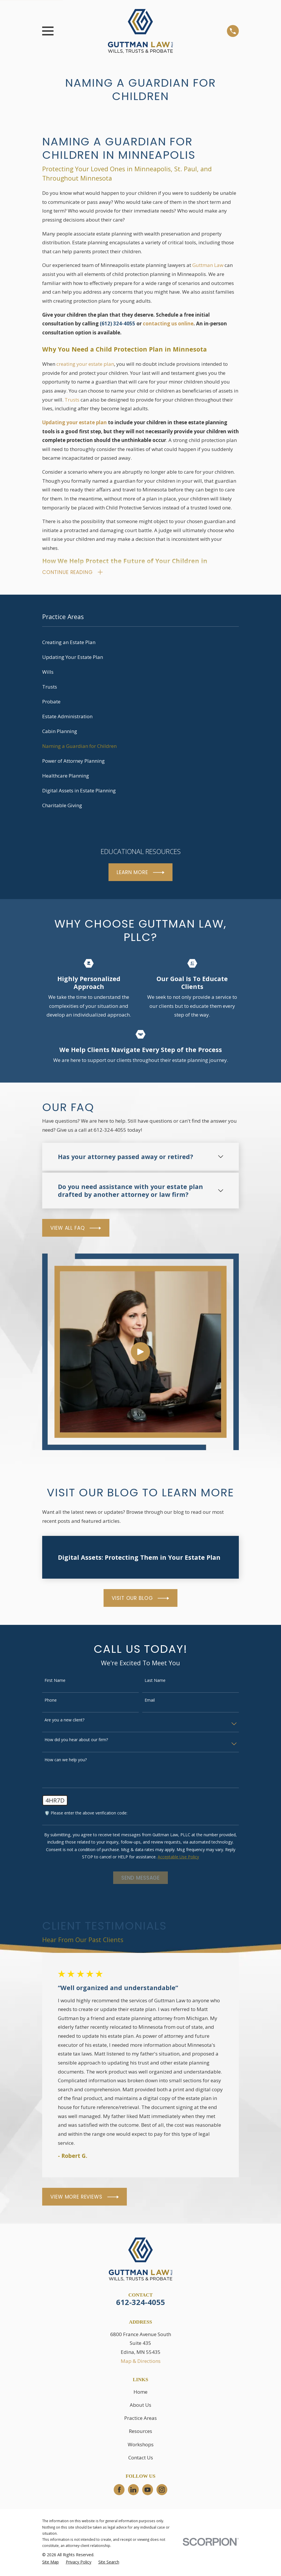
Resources (140, 2432)
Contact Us (140, 2458)
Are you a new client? (64, 1721)
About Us (140, 2406)
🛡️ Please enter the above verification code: (86, 1814)
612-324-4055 (140, 2303)
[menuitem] (140, 643)
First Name (55, 1681)
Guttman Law (207, 265)
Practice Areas (140, 2419)
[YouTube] (147, 2491)
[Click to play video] (140, 1353)
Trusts (72, 399)
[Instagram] (162, 2491)
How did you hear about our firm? (76, 1741)
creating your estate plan (85, 364)
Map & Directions (141, 2362)
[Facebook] (119, 2491)
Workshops (141, 2445)
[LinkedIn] (133, 2491)
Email (150, 1701)
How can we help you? (66, 1761)
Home (140, 2393)
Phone (51, 1701)
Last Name (155, 1681)
